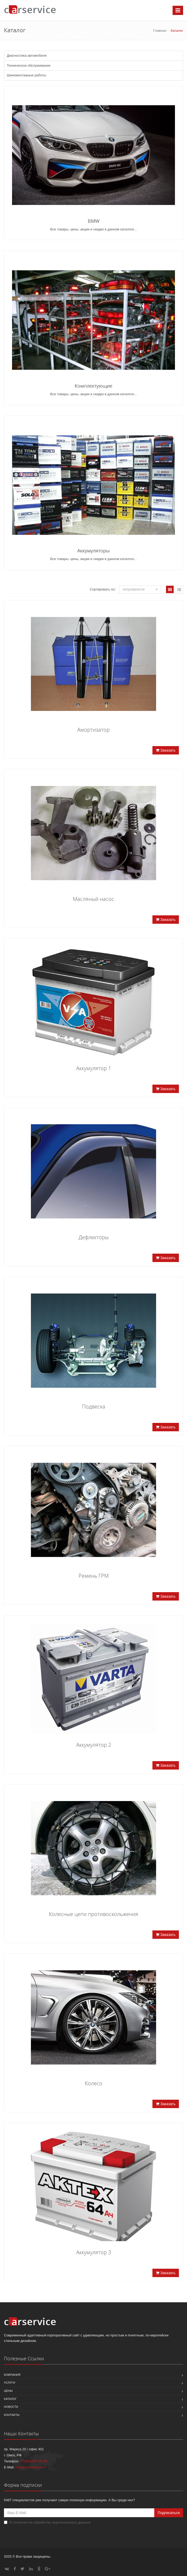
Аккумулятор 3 (93, 2252)
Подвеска (93, 1406)
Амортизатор (93, 729)
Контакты (11, 2414)
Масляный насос (93, 898)
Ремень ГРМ (94, 1575)
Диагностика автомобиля (26, 55)
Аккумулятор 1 (93, 1068)
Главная (159, 31)
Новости (11, 2406)
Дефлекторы (94, 1237)
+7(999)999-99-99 (33, 2461)
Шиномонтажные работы (26, 75)
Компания (12, 2374)
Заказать (165, 750)
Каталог (10, 2398)
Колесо (93, 2083)
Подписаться (169, 2513)
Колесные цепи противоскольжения (93, 1914)
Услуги (9, 2382)
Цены (8, 2390)
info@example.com (30, 2467)
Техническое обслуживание (28, 65)
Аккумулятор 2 (93, 1744)
